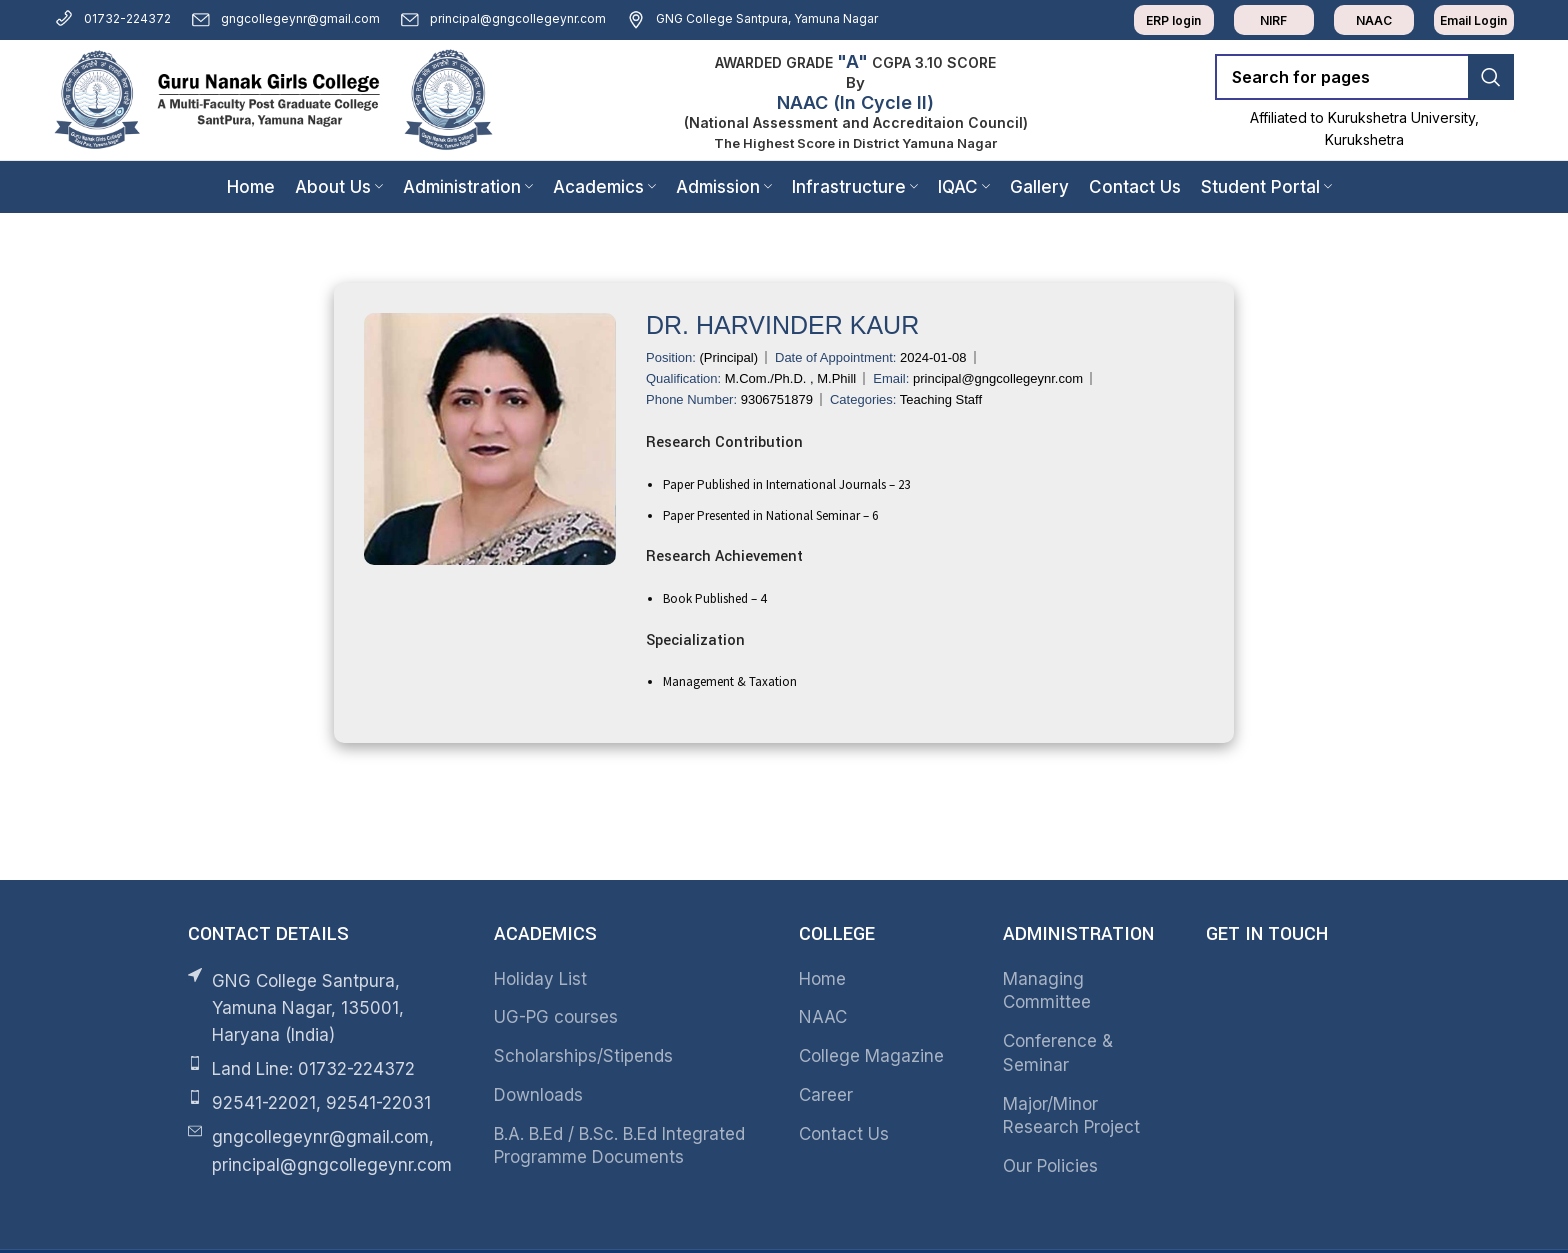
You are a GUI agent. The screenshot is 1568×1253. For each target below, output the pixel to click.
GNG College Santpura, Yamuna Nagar (752, 18)
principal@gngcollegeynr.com (503, 18)
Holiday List (540, 979)
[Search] (1364, 77)
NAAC (823, 1017)
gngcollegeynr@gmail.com (285, 18)
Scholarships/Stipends (583, 1056)
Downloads (538, 1095)
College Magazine (871, 1056)
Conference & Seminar (1058, 1053)
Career (826, 1095)
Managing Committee (1047, 991)
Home (822, 979)
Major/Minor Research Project (1071, 1116)
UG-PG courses (556, 1017)
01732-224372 (112, 18)
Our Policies (1050, 1166)
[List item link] (326, 1069)
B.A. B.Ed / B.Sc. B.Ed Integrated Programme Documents (619, 1146)
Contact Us (844, 1134)
